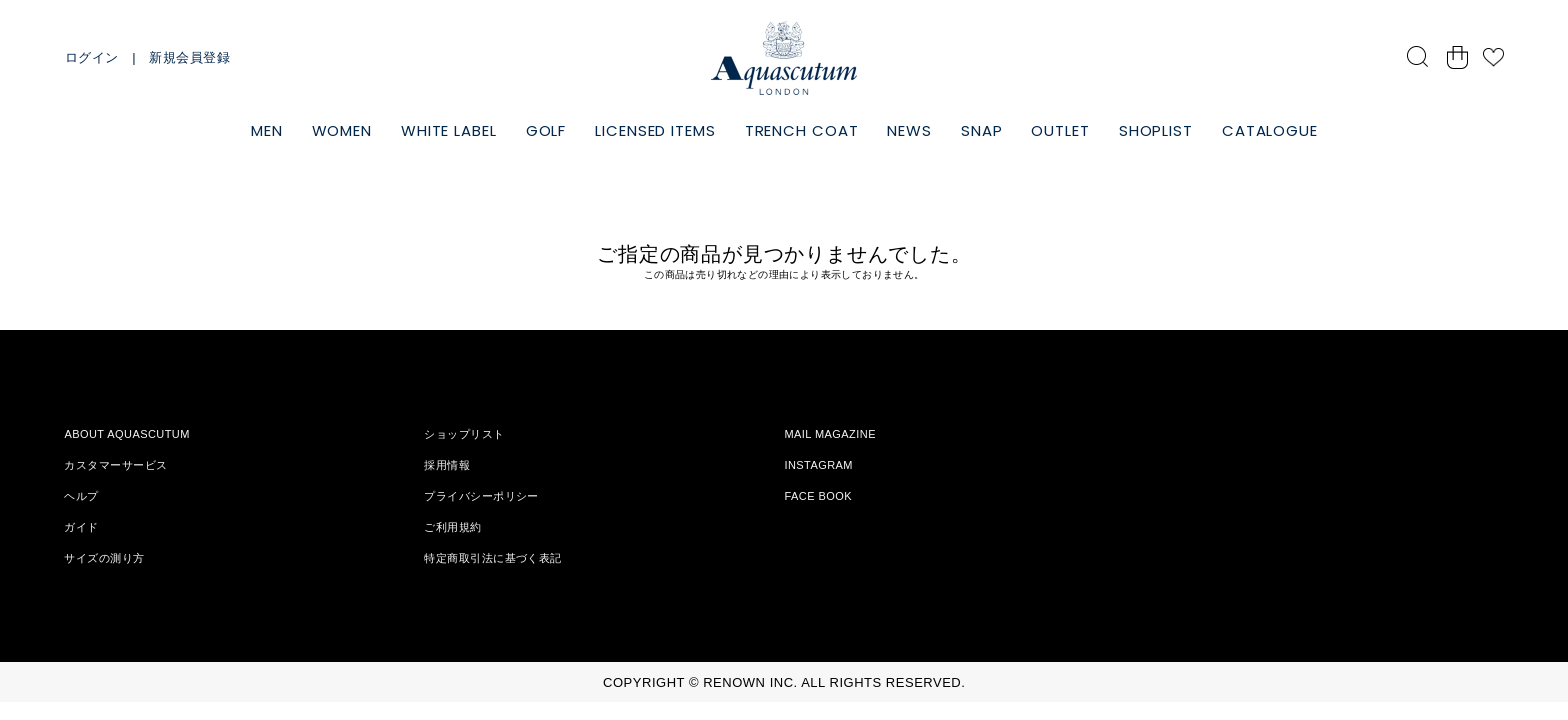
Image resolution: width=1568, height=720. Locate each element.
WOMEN (342, 130)
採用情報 (447, 465)
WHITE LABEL (449, 130)
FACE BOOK (818, 496)
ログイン (92, 57)
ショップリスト (464, 434)
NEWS (909, 130)
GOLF (546, 130)
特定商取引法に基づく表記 (492, 558)
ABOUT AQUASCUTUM (126, 434)
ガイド (81, 527)
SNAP (982, 130)
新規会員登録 (189, 57)
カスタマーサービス (115, 465)
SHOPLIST (1156, 130)
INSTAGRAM (818, 465)
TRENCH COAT (802, 130)
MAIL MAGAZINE (830, 434)
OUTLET (1060, 130)
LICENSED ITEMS (655, 130)
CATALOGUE (1270, 130)
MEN (267, 130)
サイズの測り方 (104, 558)
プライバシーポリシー (481, 496)
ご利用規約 (452, 527)
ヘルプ (81, 496)
